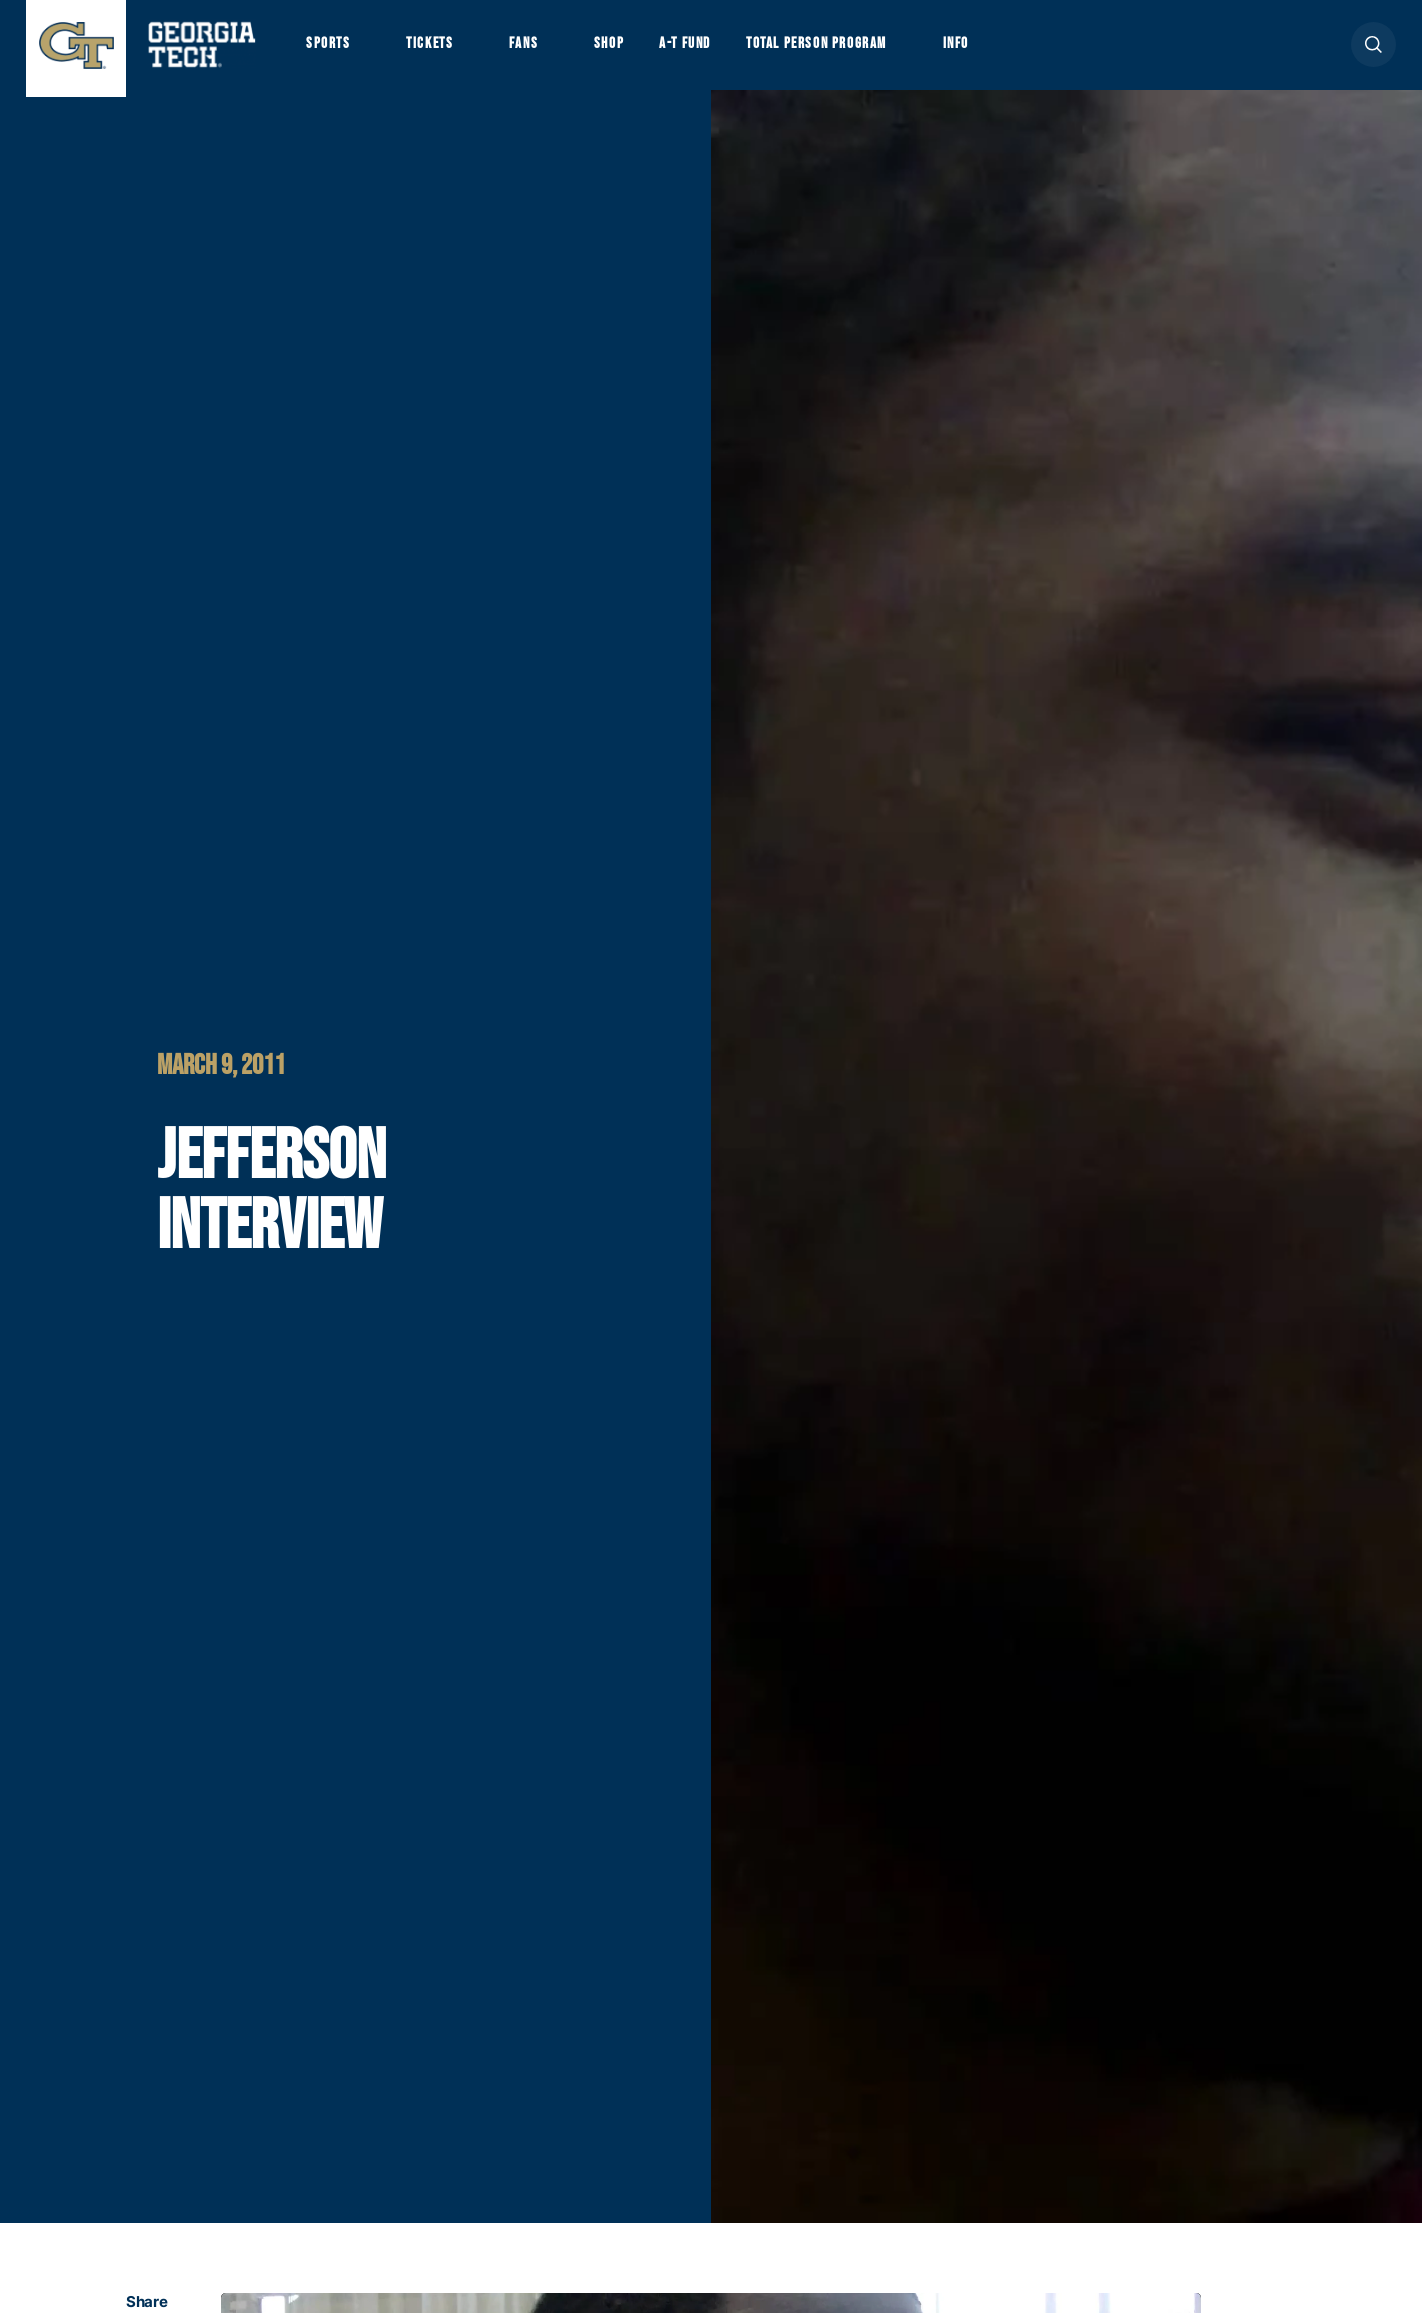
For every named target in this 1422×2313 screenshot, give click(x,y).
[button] (1373, 51)
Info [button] (1011, 51)
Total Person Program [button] (858, 51)
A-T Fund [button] (714, 51)
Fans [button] (540, 51)
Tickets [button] (440, 51)
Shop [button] (631, 51)
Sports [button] (330, 51)
